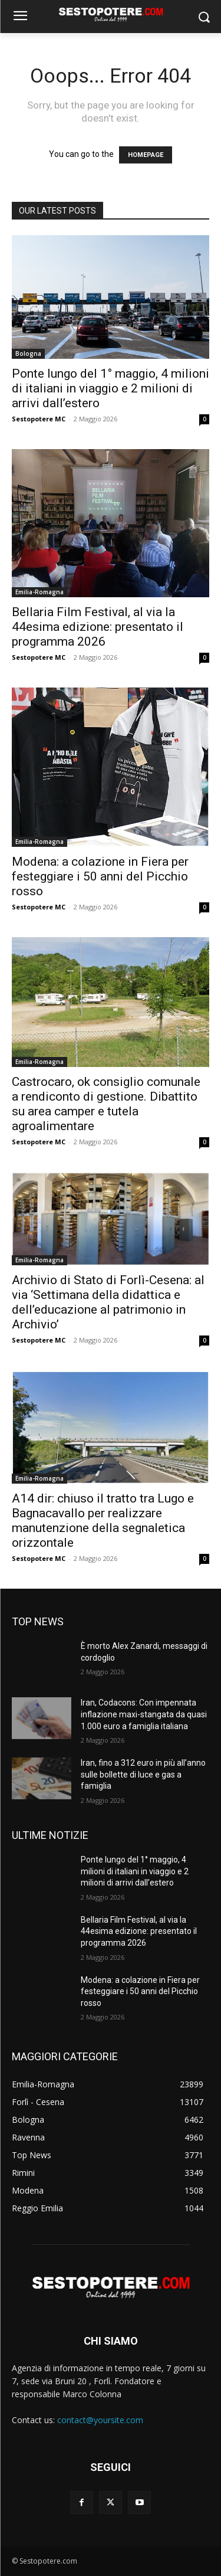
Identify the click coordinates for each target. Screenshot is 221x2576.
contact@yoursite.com (100, 2420)
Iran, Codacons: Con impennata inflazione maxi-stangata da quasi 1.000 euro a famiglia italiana (144, 1714)
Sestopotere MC (38, 418)
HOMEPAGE (145, 155)
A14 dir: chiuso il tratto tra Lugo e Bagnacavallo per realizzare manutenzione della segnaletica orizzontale (103, 1520)
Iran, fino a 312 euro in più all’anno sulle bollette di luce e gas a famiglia (143, 1774)
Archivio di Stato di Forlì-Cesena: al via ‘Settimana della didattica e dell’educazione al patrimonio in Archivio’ (108, 1302)
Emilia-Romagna (39, 592)
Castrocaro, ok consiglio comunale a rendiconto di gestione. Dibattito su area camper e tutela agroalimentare (106, 1104)
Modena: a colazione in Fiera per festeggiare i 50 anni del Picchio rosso (100, 876)
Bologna (28, 353)
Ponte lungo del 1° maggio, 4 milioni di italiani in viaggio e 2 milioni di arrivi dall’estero (110, 388)
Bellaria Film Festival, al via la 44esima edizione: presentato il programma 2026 (97, 627)
